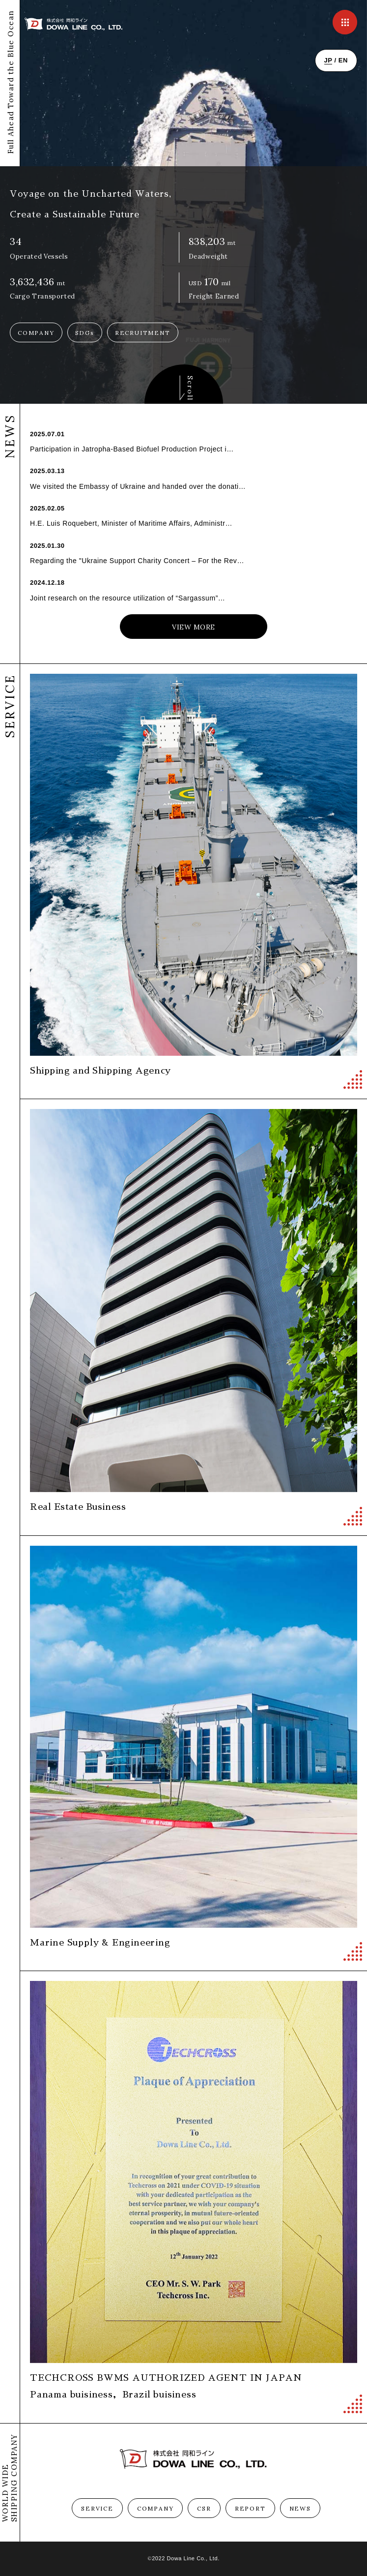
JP (328, 60)
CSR (204, 2508)
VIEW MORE (193, 627)
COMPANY (36, 332)
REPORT (250, 2508)
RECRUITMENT (142, 332)
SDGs (84, 332)
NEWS (300, 2508)
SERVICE (97, 2508)
